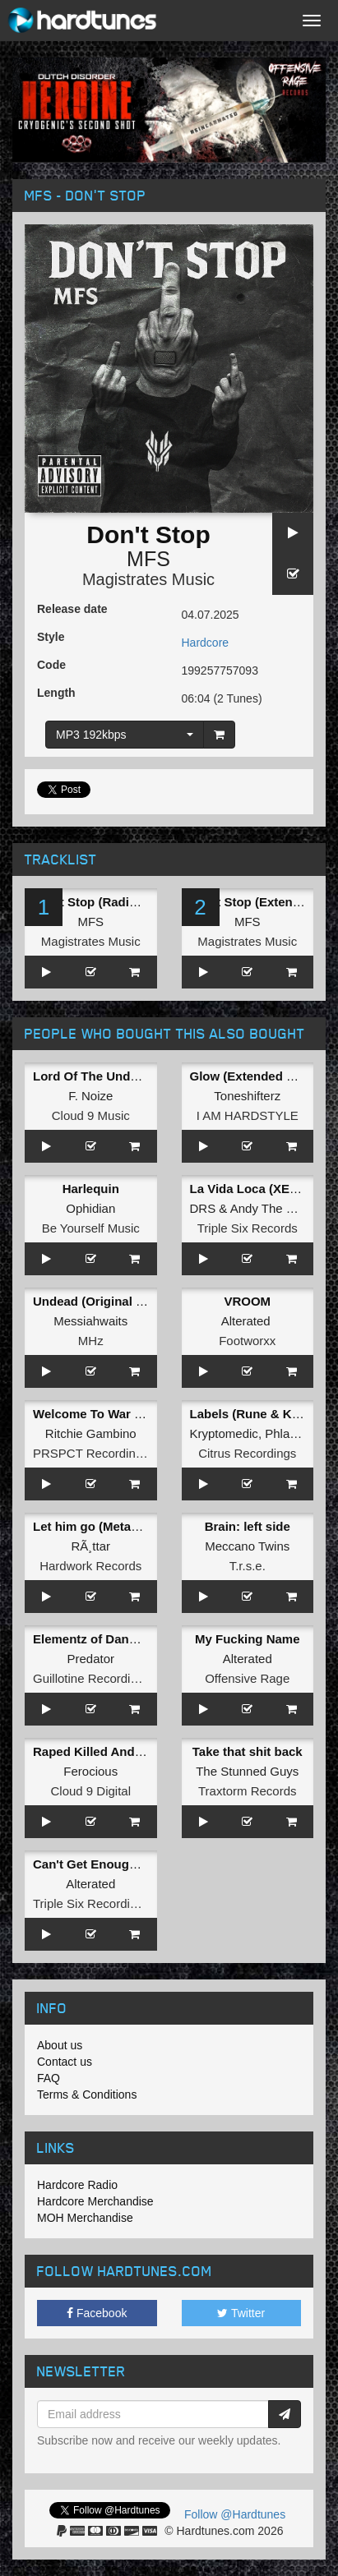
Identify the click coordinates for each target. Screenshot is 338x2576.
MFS (148, 558)
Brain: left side (247, 1526)
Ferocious (90, 1771)
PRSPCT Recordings (91, 1453)
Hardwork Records (90, 1566)
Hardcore (205, 642)
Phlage (284, 1433)
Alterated (246, 1321)
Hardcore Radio (77, 2184)
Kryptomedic (224, 1433)
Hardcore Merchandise (95, 2201)
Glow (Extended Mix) (251, 1076)
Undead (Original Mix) (96, 1301)
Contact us (64, 2061)
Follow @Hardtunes (234, 2514)
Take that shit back (247, 1751)
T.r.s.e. (247, 1566)
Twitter (241, 2313)
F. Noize (90, 1096)
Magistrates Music (148, 579)
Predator (90, 1659)
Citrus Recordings (247, 1453)
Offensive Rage (247, 1678)
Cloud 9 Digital (90, 1791)
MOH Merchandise (85, 2217)
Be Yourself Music (91, 1228)
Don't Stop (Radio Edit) (100, 902)
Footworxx (247, 1341)
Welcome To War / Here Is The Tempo (142, 1414)
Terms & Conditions (87, 2094)
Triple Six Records (247, 1228)
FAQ (48, 2078)
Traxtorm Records (247, 1791)
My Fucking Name (247, 1639)
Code (51, 664)
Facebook (97, 2313)
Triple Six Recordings (91, 1903)
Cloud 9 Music (91, 1115)
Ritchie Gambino (91, 1433)
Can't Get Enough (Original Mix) (126, 1864)
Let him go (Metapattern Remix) (125, 1526)
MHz (91, 1341)
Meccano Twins (247, 1546)
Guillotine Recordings (91, 1678)
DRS (203, 1208)
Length (56, 692)
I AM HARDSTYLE (248, 1115)
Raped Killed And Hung (101, 1751)
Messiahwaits (90, 1321)
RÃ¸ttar (90, 1546)
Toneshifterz (247, 1096)
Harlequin (91, 1189)
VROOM (247, 1301)
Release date (72, 608)
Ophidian (90, 1208)
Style (50, 636)
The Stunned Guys (247, 1771)
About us (59, 2045)
